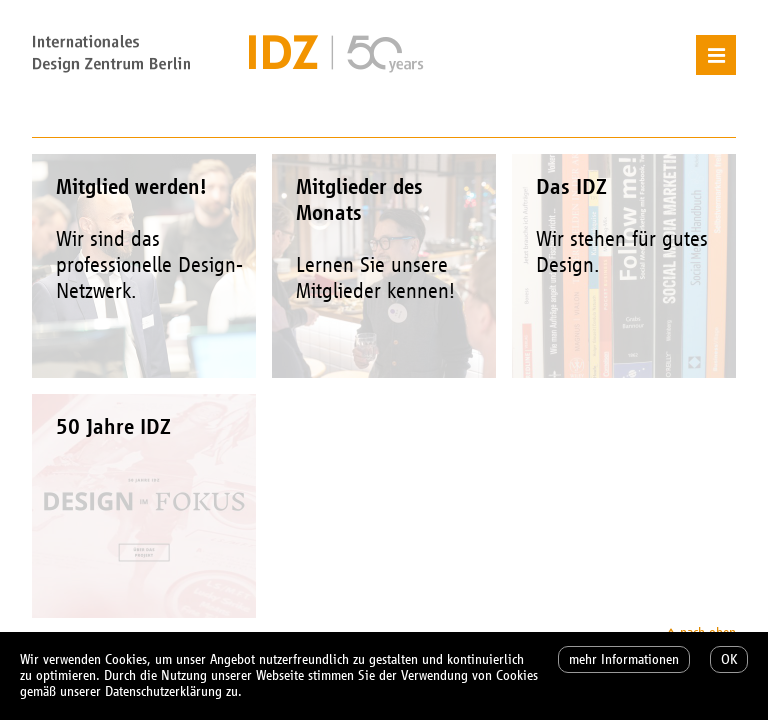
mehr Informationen (624, 659)
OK (729, 659)
